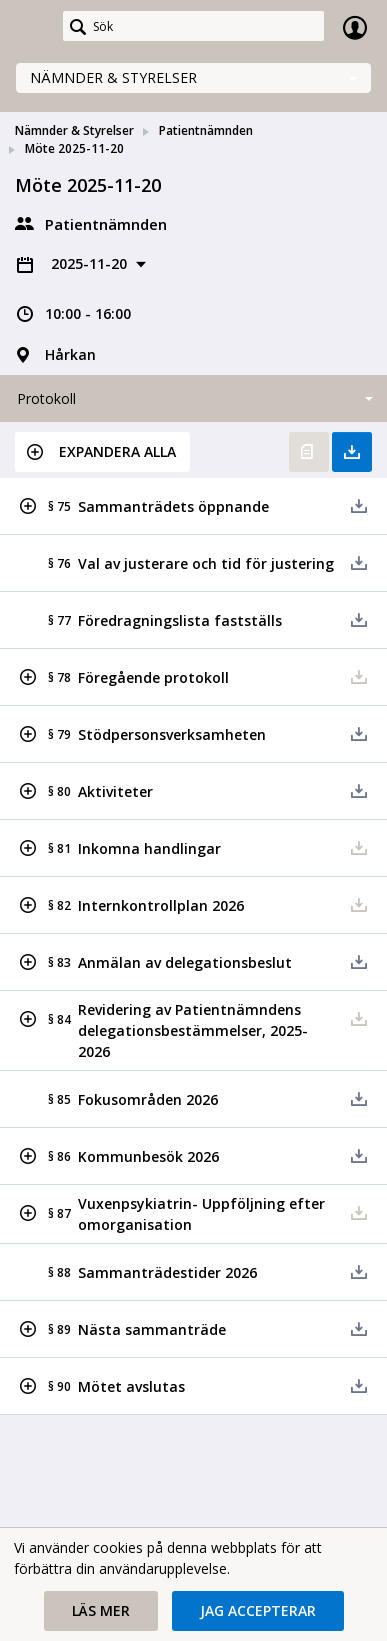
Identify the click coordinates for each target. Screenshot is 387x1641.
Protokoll (46, 398)
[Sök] (193, 26)
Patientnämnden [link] (206, 130)
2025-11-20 (91, 263)
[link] (32, 27)
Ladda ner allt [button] (352, 452)
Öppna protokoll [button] (309, 452)
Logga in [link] (355, 27)
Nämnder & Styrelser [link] (74, 130)
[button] (102, 452)
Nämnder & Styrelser (113, 77)
